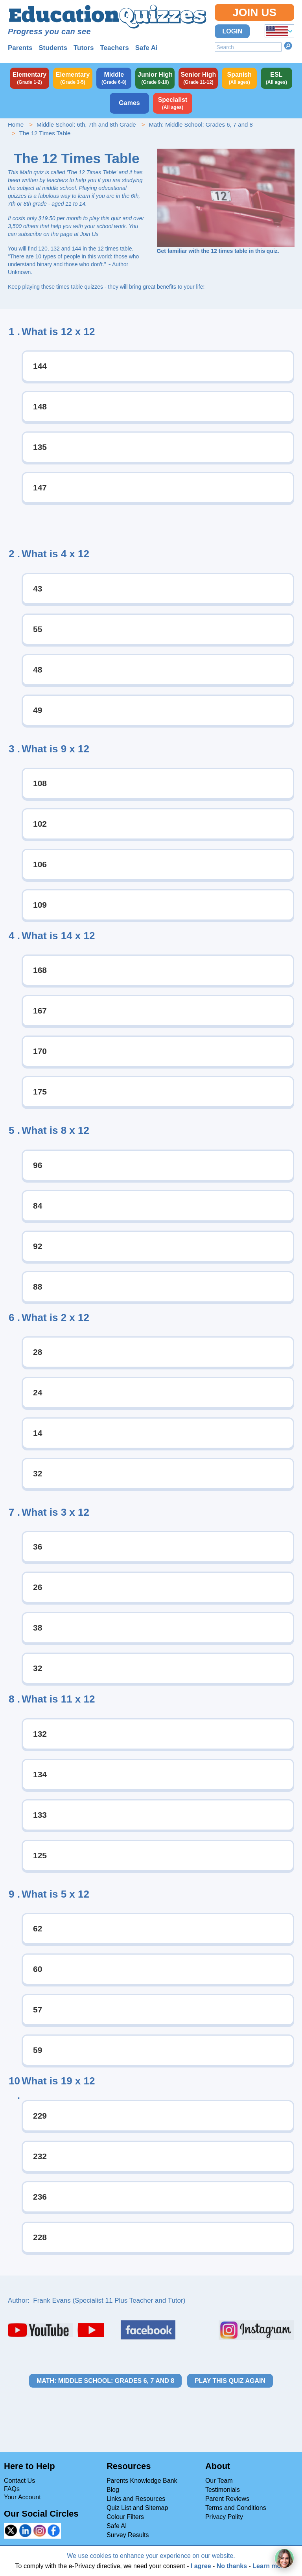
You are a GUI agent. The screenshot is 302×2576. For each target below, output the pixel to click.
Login (232, 31)
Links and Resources (136, 2498)
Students (53, 48)
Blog (113, 2489)
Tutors (84, 48)
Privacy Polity (224, 2516)
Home (16, 124)
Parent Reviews (227, 2498)
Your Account (22, 2497)
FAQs (12, 2489)
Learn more (269, 2566)
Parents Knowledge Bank (142, 2480)
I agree (201, 2566)
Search (288, 46)
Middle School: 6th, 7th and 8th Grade (86, 124)
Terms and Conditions (235, 2507)
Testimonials (222, 2489)
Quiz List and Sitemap (137, 2507)
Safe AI (117, 2526)
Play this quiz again (230, 2380)
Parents (20, 48)
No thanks (232, 2566)
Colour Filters (125, 2516)
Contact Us (19, 2480)
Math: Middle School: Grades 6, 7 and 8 (201, 124)
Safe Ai (146, 48)
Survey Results (128, 2535)
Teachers (114, 48)
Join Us (254, 12)
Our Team (219, 2480)
